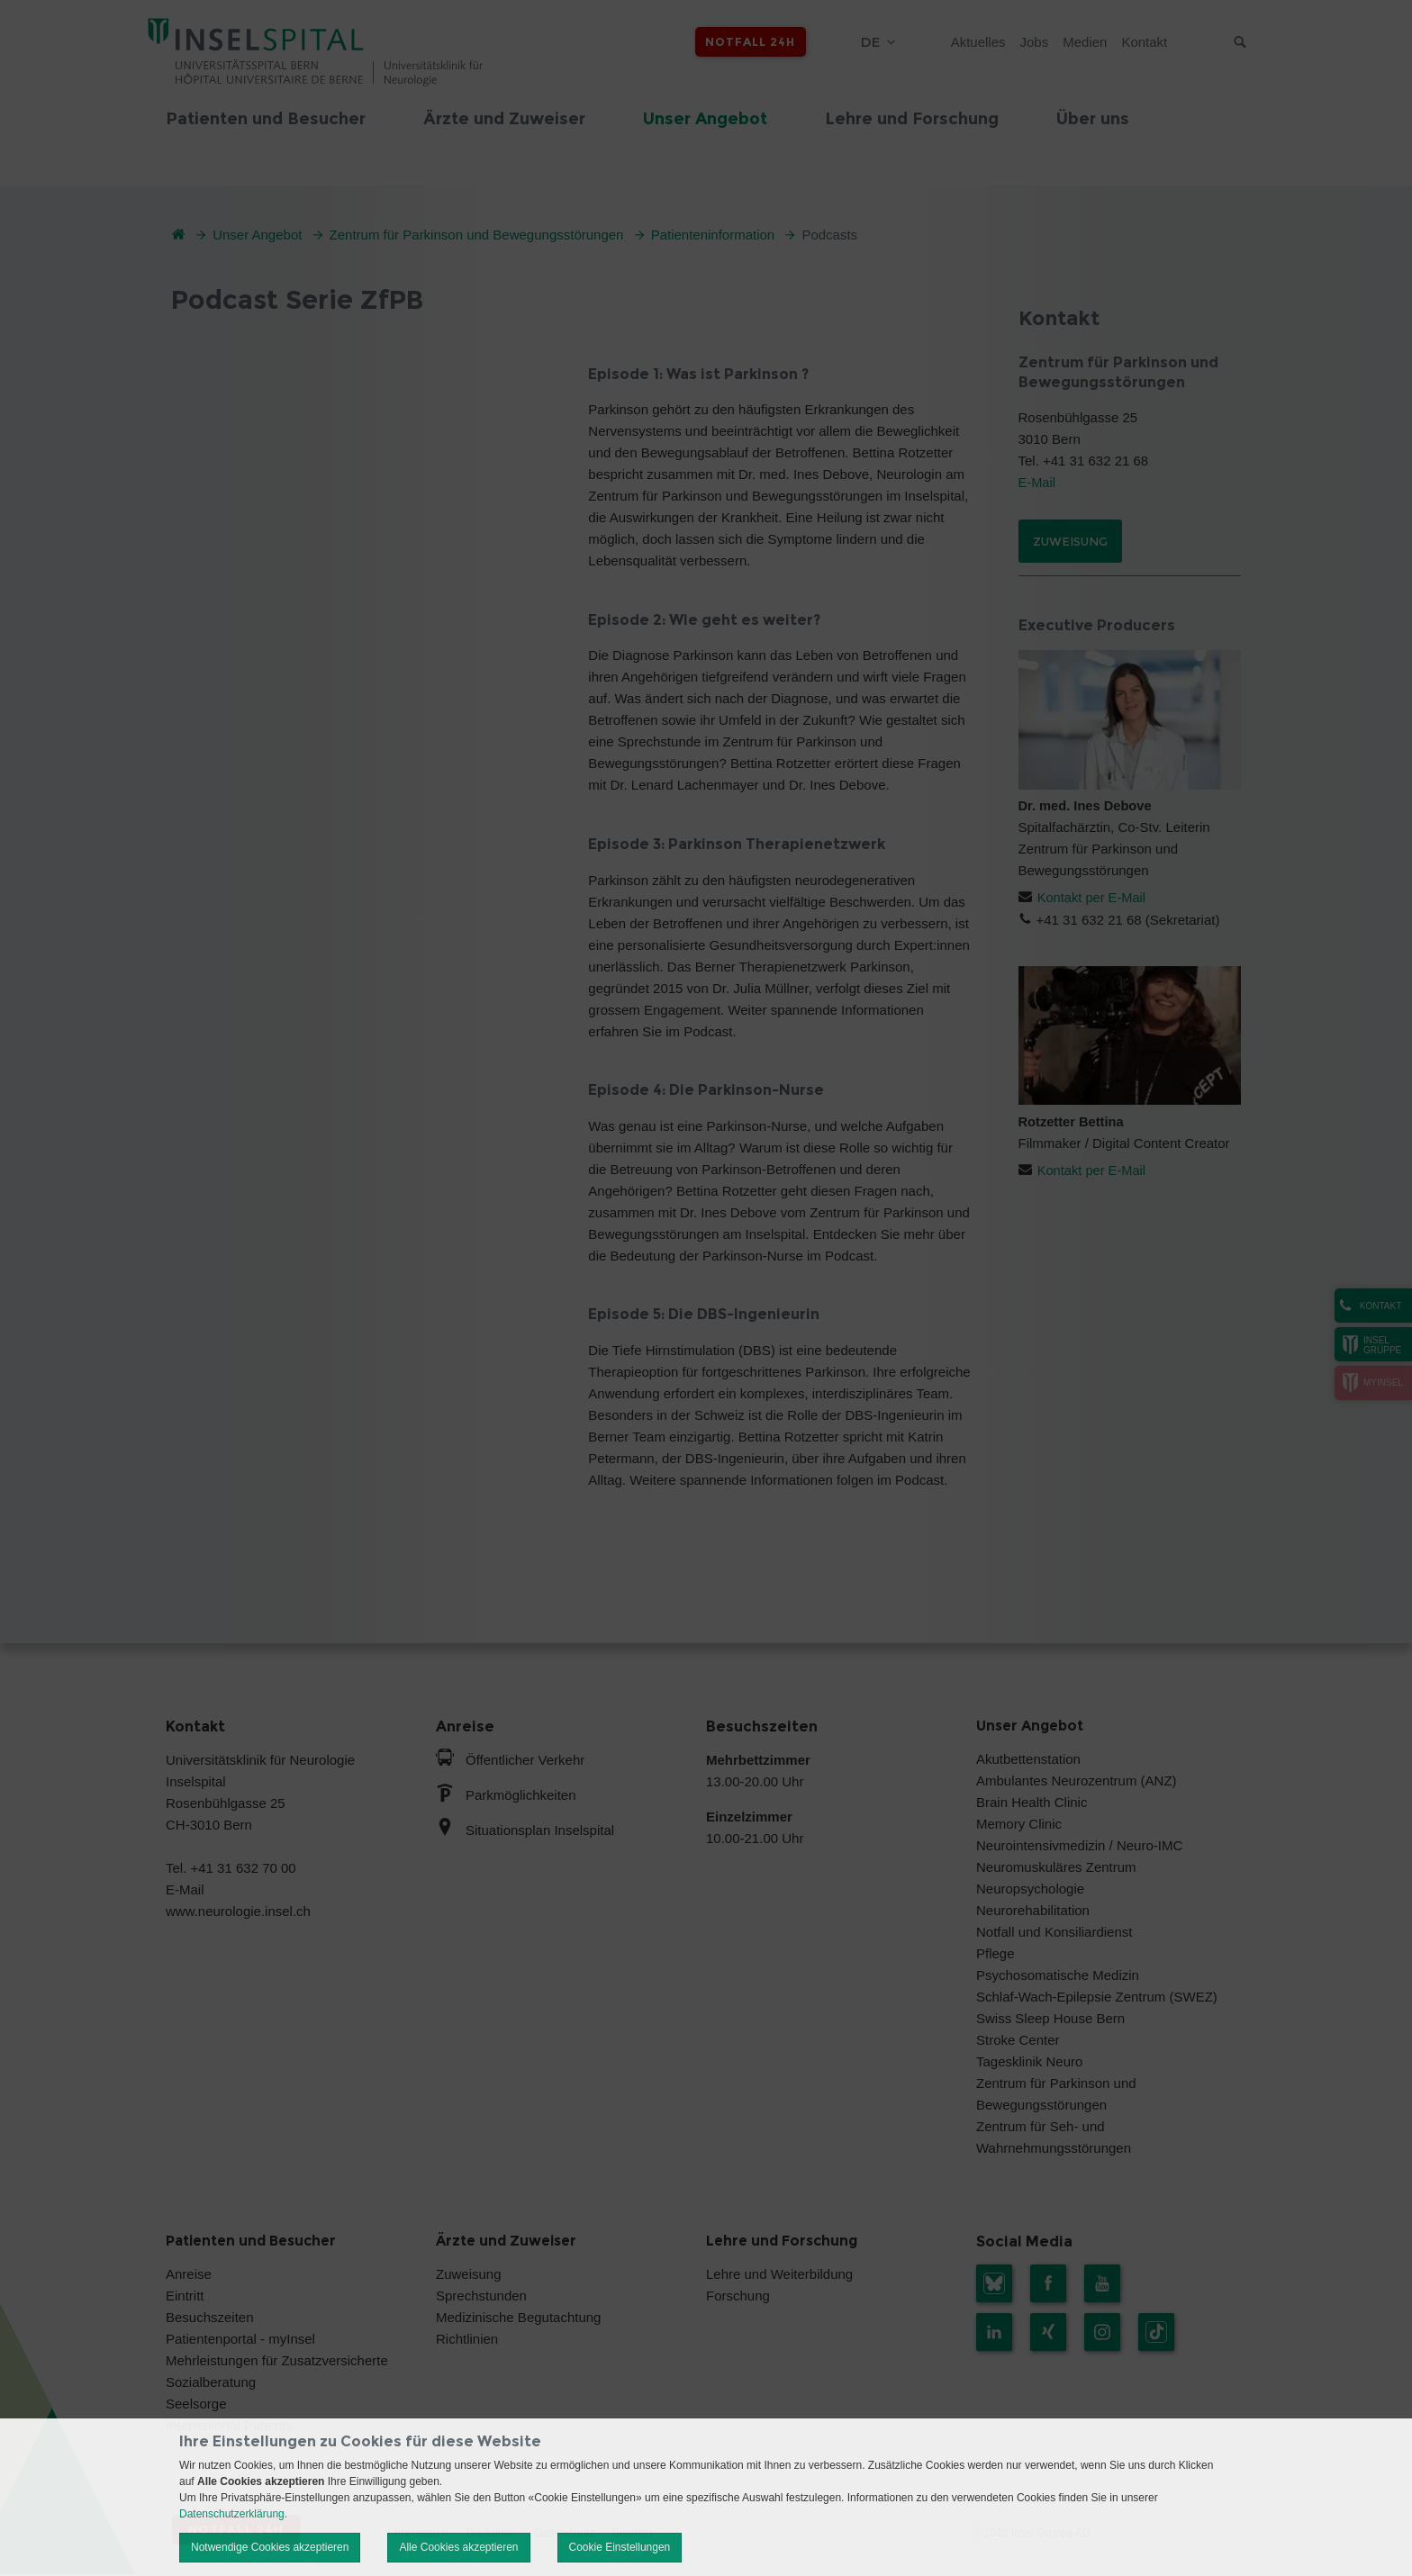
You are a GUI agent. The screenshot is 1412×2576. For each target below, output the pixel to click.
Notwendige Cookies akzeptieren (269, 2547)
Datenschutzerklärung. (233, 2514)
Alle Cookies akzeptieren (458, 2547)
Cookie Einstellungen (620, 2547)
